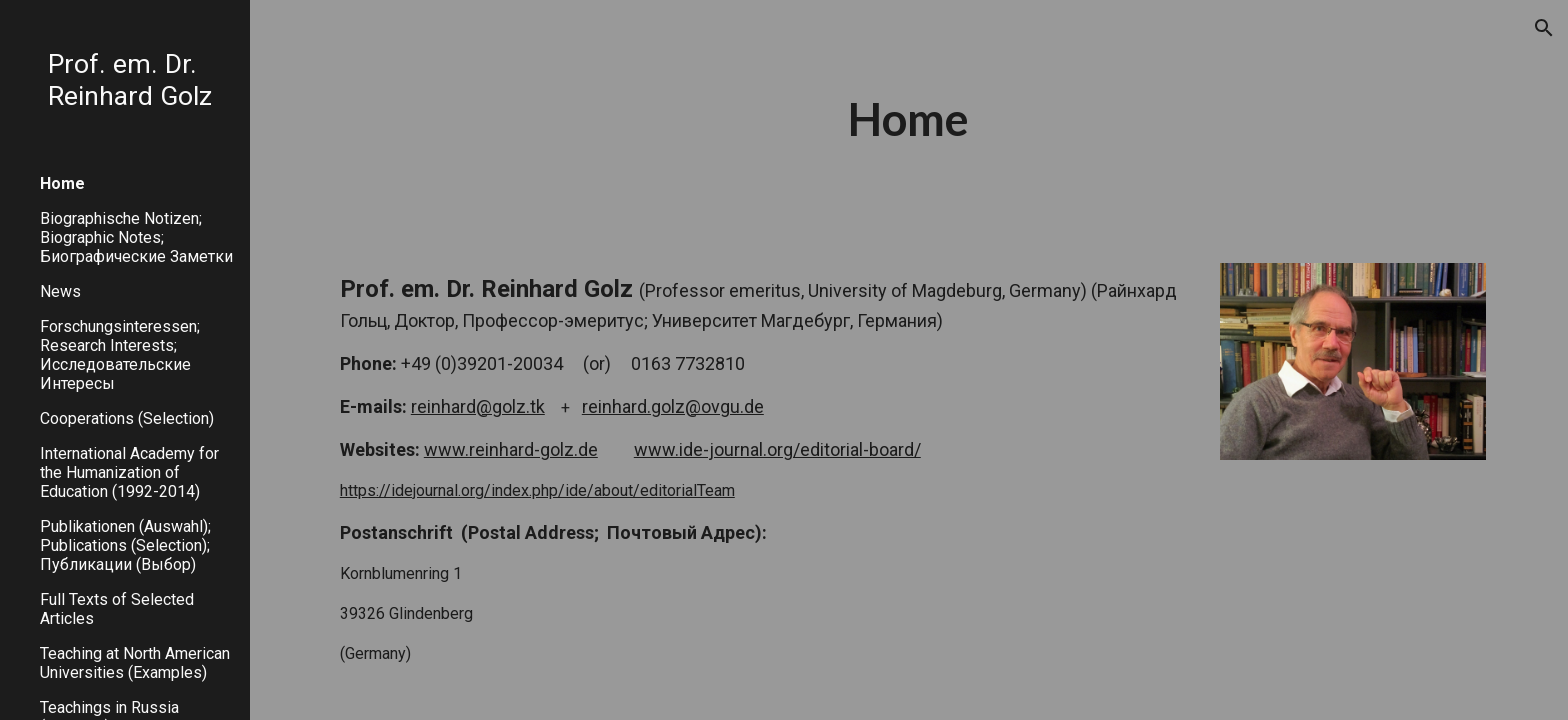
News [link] (60, 291)
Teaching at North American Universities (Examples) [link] (135, 663)
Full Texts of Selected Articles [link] (117, 609)
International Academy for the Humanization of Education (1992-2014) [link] (129, 472)
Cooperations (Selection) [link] (127, 418)
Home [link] (62, 183)
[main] (909, 119)
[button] (1544, 28)
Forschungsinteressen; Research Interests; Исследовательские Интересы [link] (120, 355)
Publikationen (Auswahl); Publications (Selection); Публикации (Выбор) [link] (125, 545)
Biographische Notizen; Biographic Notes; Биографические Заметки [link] (136, 237)
